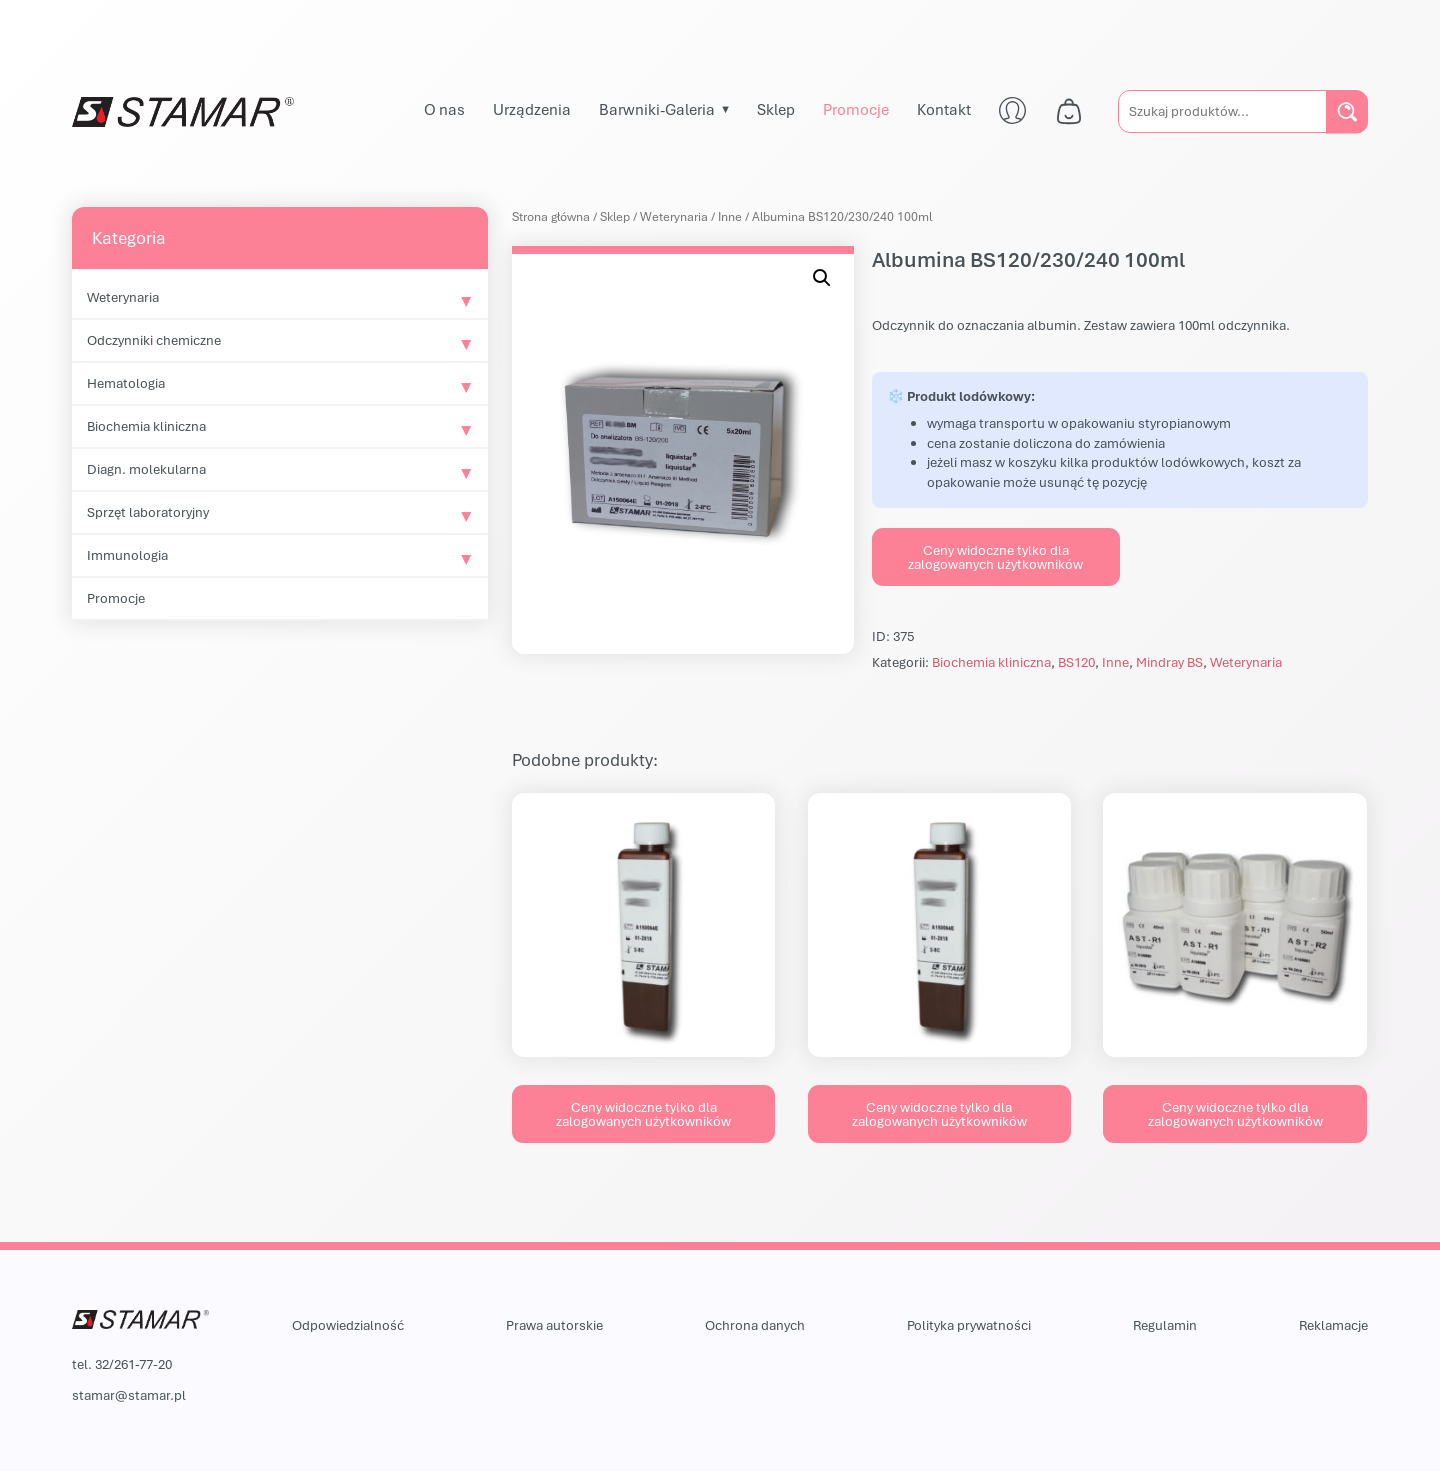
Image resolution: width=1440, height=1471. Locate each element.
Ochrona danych (755, 1325)
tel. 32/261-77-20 (122, 1364)
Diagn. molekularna (146, 469)
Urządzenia (532, 109)
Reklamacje (1333, 1325)
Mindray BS (1169, 662)
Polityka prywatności (969, 1325)
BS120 (1076, 662)
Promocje (856, 109)
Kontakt (944, 109)
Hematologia (126, 383)
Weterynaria (123, 297)
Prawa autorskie (554, 1325)
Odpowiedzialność (348, 1325)
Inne (730, 216)
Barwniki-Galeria (657, 109)
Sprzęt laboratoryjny (148, 512)
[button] (822, 278)
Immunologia (127, 555)
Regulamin (1165, 1325)
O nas (444, 109)
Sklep (776, 109)
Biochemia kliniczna (146, 426)
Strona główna (551, 216)
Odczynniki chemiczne (154, 340)
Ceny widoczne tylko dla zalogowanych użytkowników (995, 557)
